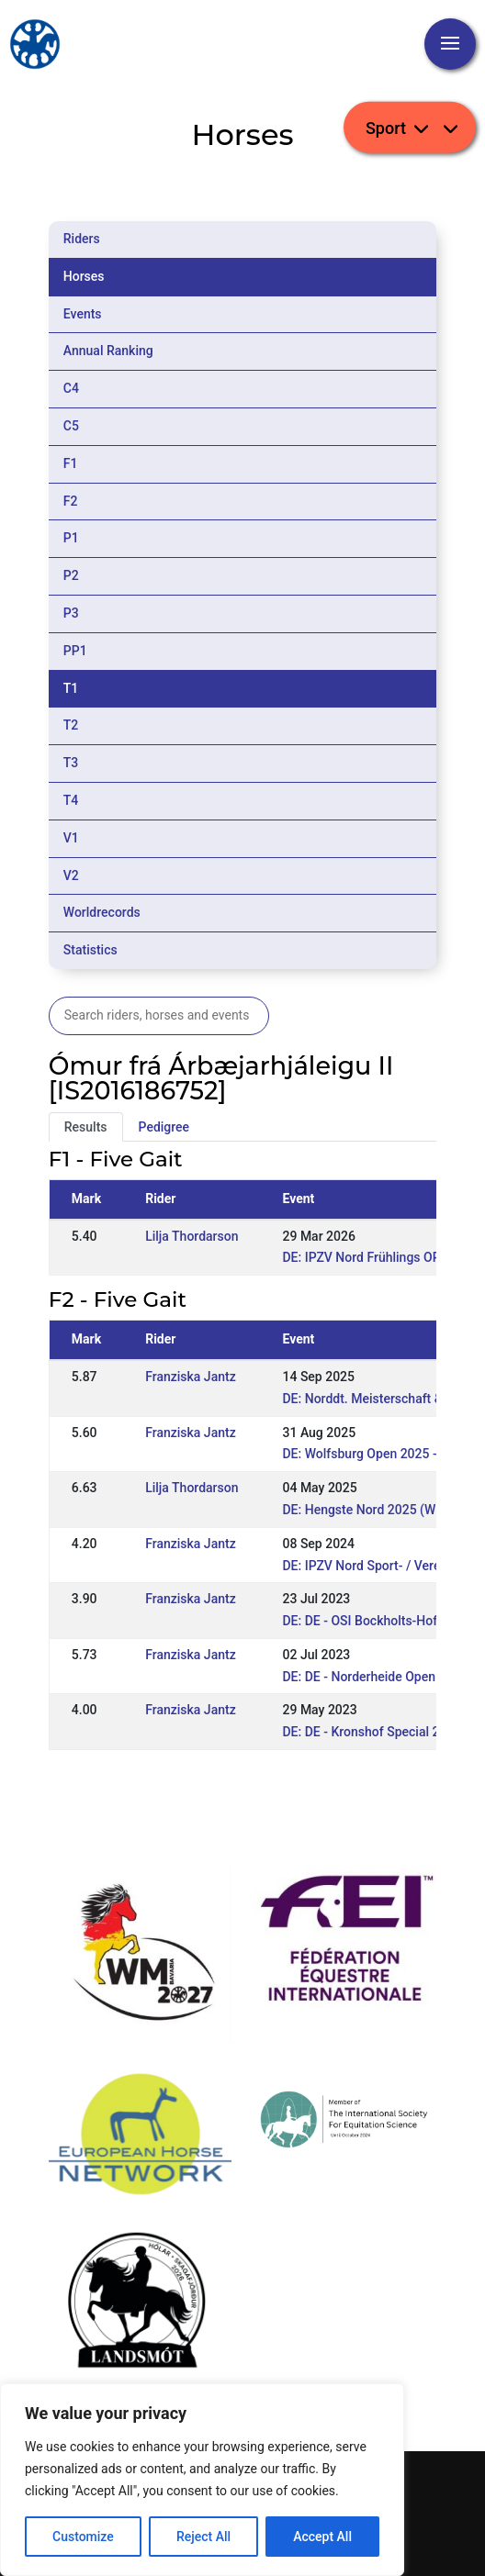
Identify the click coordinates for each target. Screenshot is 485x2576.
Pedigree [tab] (164, 1127)
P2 (71, 575)
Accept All (322, 2536)
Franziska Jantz (190, 1376)
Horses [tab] (84, 276)
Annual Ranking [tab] (108, 350)
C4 (71, 388)
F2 (70, 501)
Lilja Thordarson (191, 1236)
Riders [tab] (81, 238)
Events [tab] (82, 314)
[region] (202, 2479)
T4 (71, 800)
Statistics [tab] (90, 949)
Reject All (203, 2536)
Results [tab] (85, 1127)
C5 (71, 425)
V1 (71, 838)
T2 (71, 725)
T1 (71, 688)
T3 (71, 762)
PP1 (75, 650)
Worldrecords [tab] (102, 912)
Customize (83, 2536)
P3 (71, 613)
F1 (70, 463)
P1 (71, 537)
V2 (71, 875)
